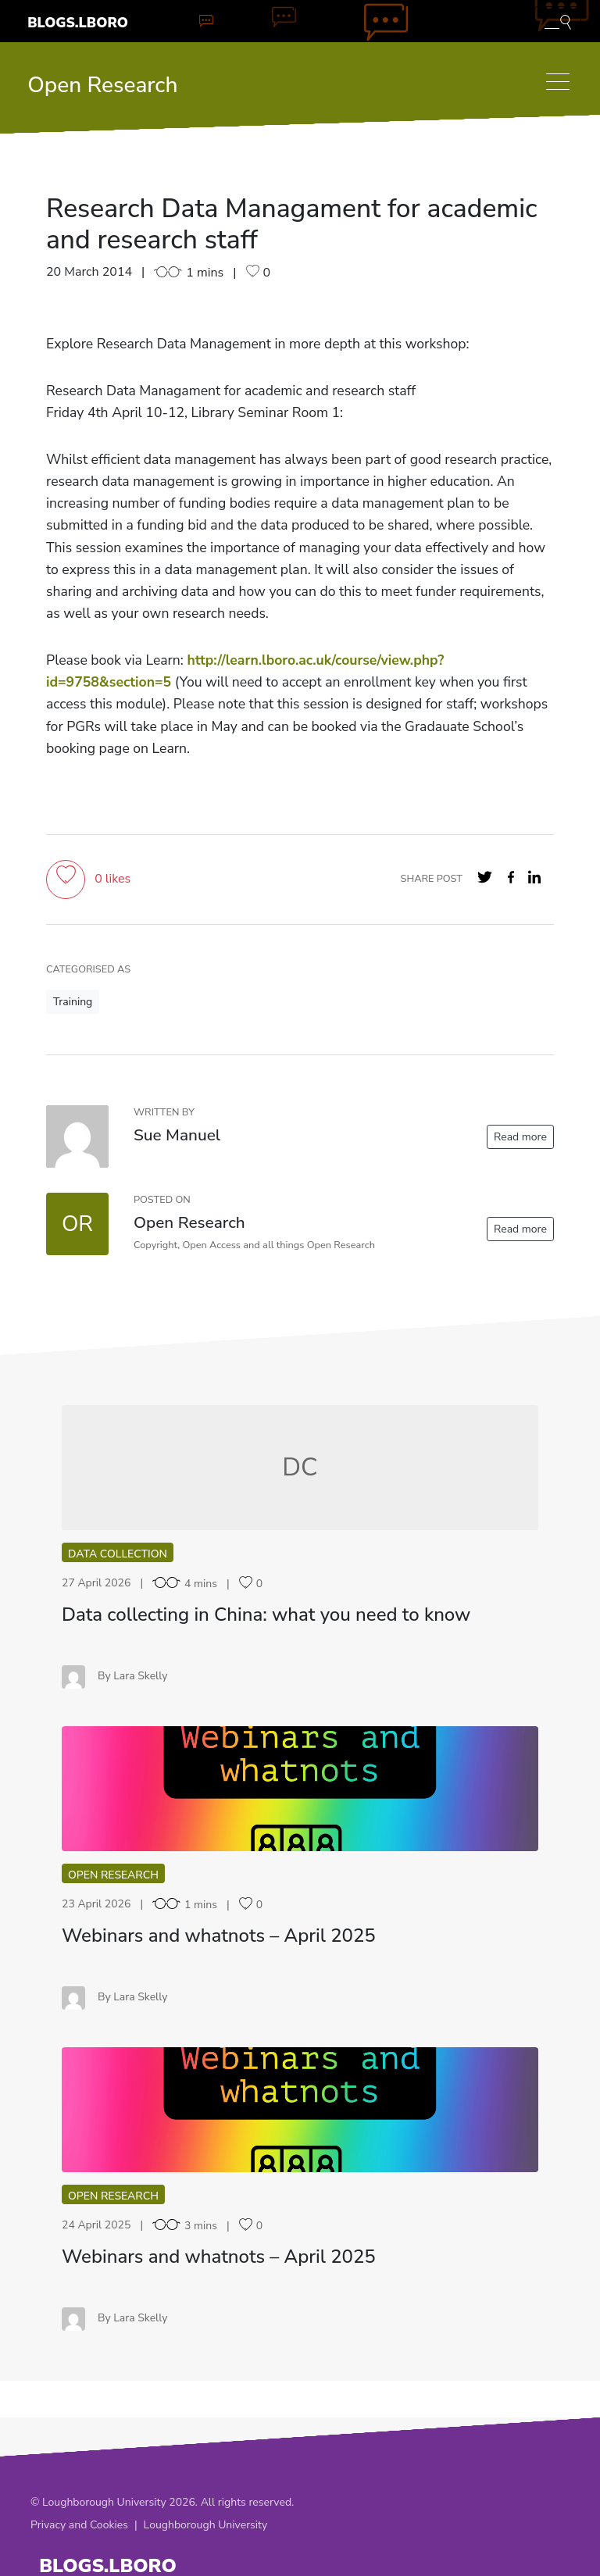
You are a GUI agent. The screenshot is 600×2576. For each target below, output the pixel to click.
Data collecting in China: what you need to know (266, 1614)
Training (72, 1001)
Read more (520, 1136)
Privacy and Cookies (79, 2524)
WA (300, 1788)
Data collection (117, 1554)
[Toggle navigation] (557, 82)
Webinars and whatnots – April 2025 (219, 1935)
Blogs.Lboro (77, 22)
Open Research (102, 85)
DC (299, 1467)
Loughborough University (206, 2524)
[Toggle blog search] (557, 21)
